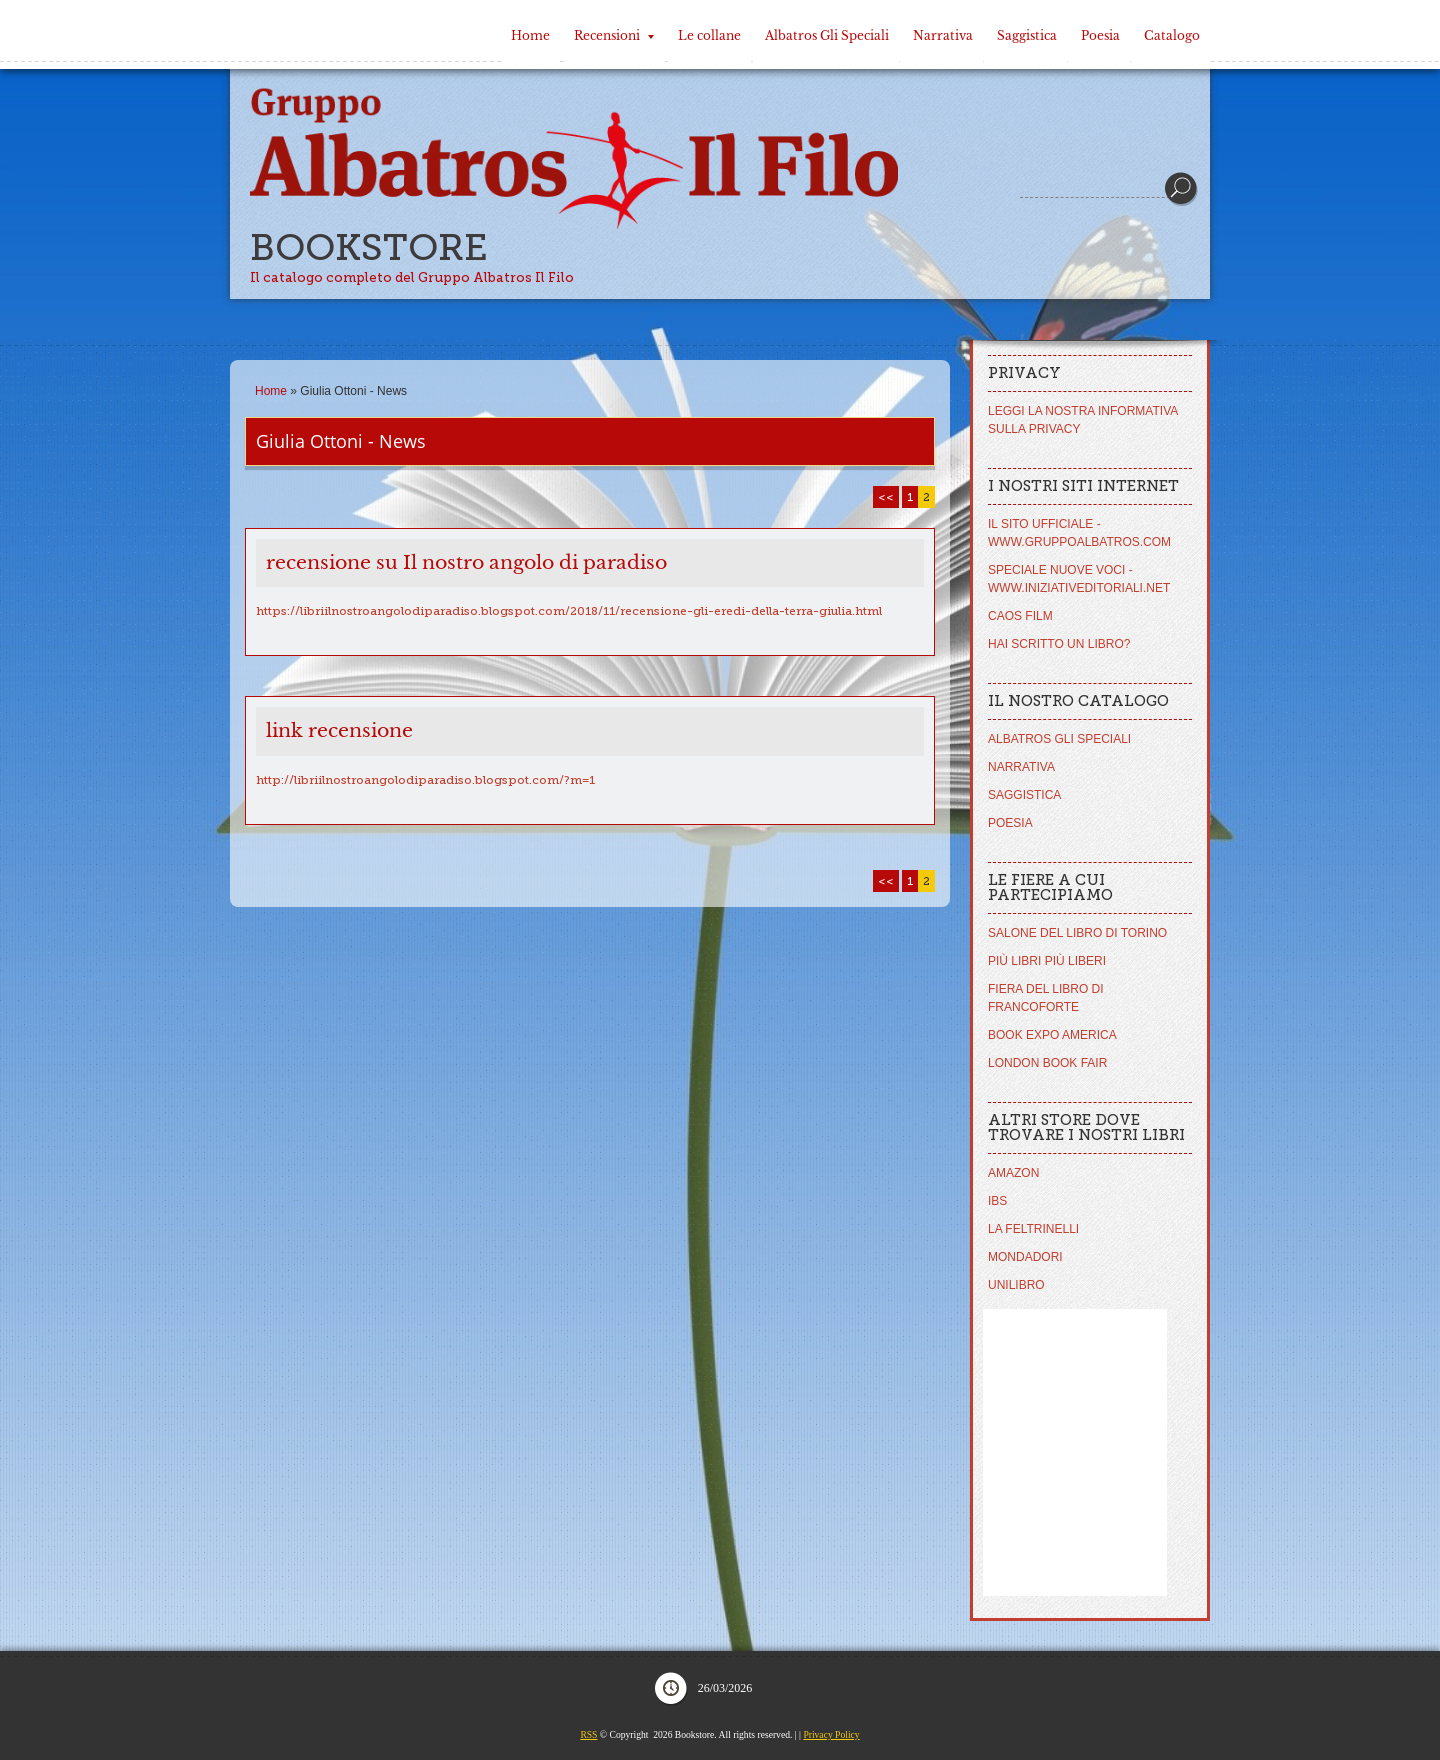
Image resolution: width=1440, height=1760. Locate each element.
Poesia (1100, 35)
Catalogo (1172, 35)
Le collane (709, 35)
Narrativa (943, 35)
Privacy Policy (831, 1734)
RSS (588, 1734)
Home (530, 35)
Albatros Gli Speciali (827, 35)
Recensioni (614, 35)
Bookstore (369, 247)
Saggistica (1027, 35)
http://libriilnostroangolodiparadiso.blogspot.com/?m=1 (425, 780)
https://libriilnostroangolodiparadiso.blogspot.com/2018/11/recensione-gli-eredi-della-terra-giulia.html (569, 611)
